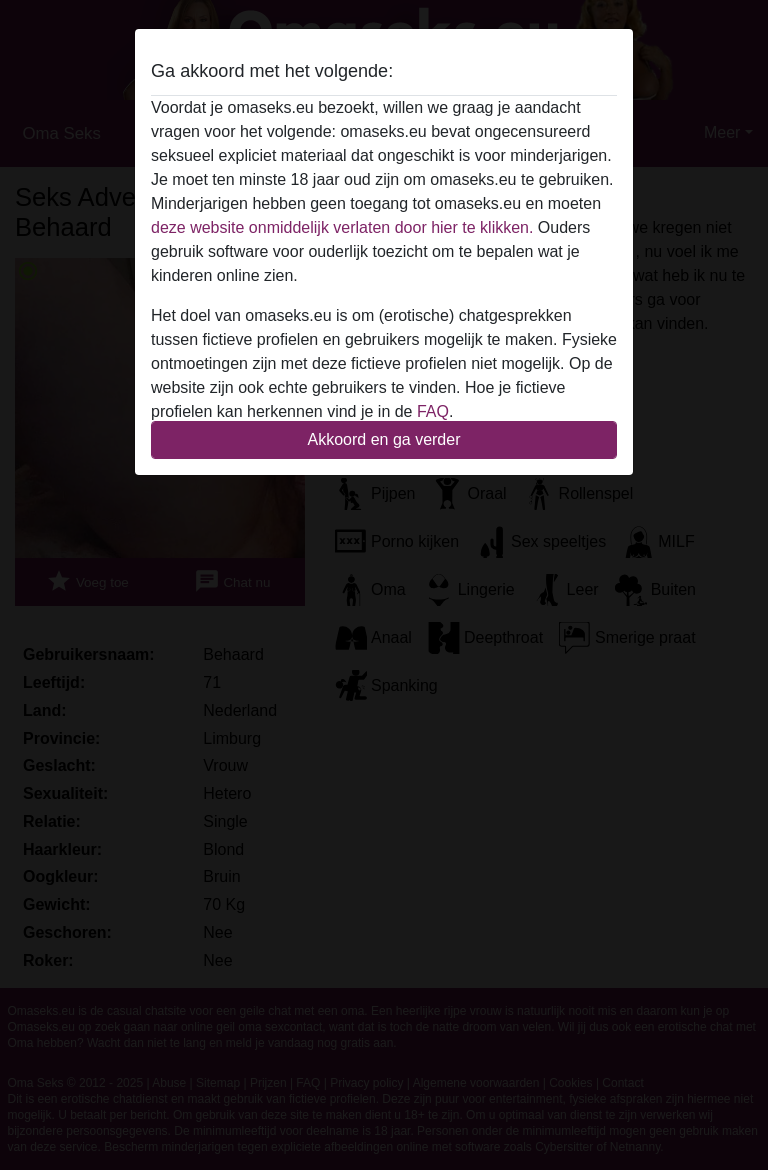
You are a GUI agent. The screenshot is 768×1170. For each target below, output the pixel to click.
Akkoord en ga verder (384, 439)
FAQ (433, 411)
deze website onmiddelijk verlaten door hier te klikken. (342, 227)
